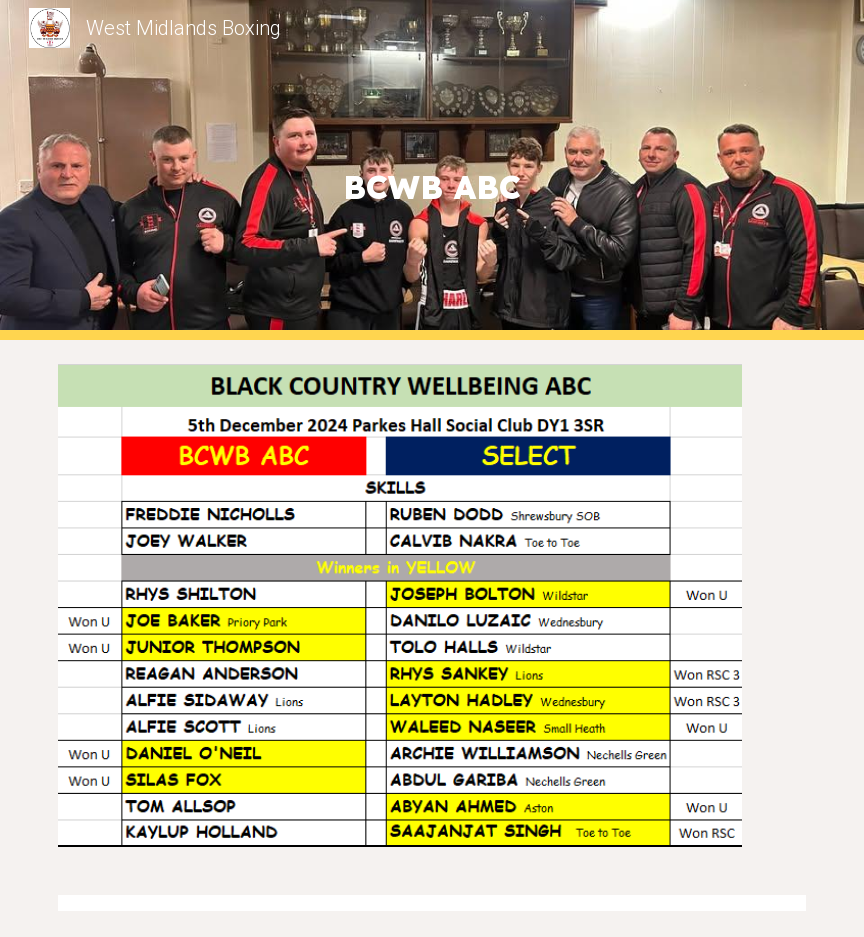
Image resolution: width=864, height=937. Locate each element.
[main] (432, 170)
